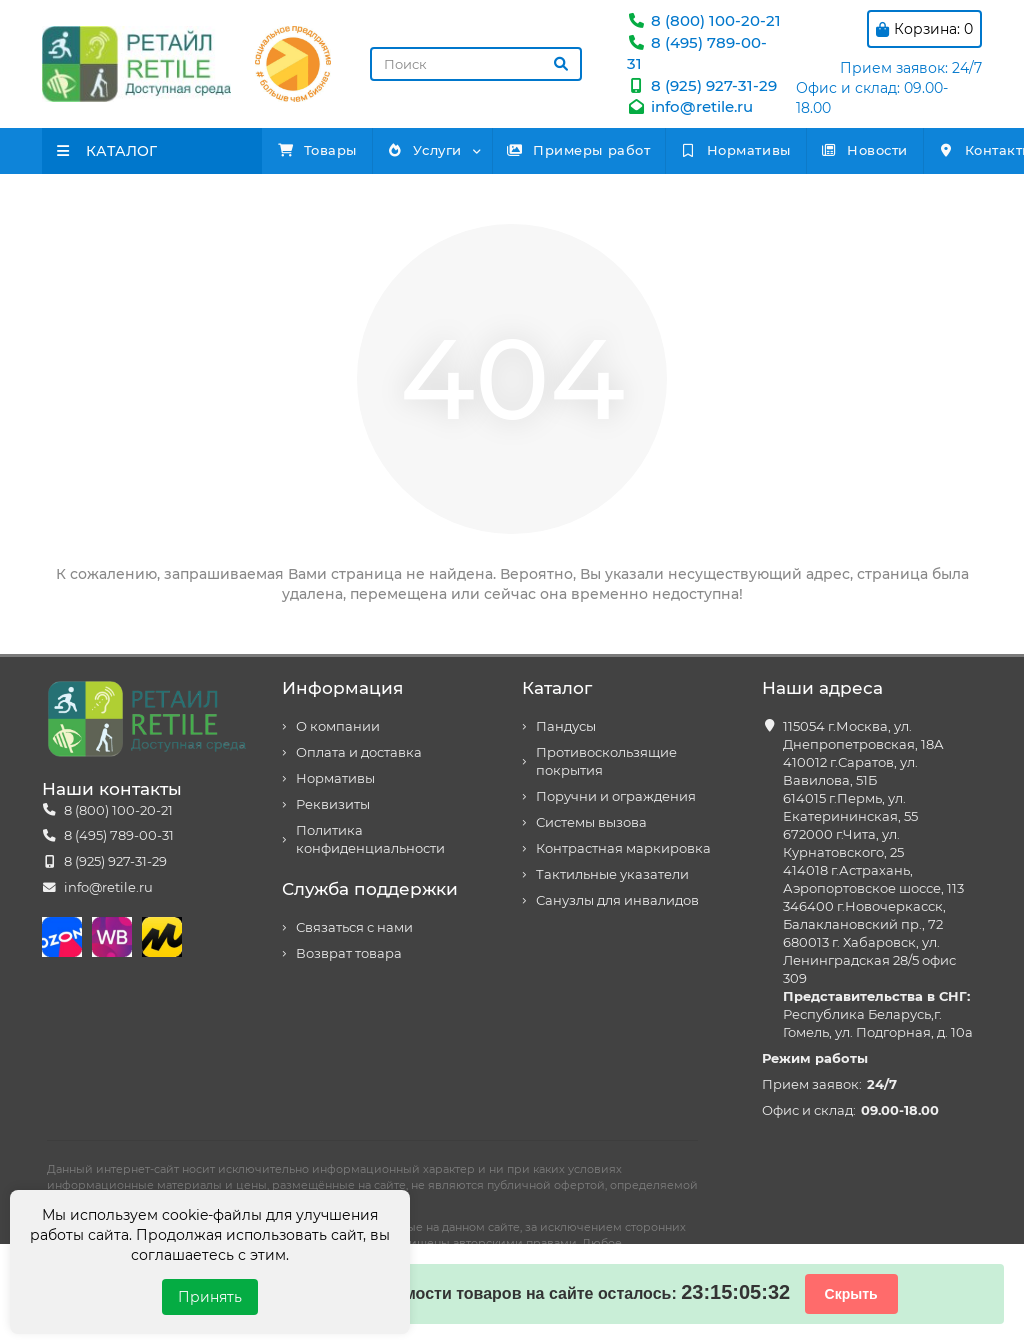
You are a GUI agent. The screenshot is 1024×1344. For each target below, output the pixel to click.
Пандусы (566, 726)
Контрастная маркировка (623, 848)
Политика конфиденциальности (370, 839)
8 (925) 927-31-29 (702, 85)
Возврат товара (349, 953)
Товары (333, 150)
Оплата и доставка (359, 752)
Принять (210, 1297)
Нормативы (846, 150)
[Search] (476, 64)
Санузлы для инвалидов (617, 900)
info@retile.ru (690, 106)
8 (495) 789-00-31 (119, 835)
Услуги (471, 150)
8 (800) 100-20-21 (704, 20)
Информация (342, 688)
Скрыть (851, 1294)
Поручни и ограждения (616, 796)
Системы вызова (591, 822)
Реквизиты (333, 804)
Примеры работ (658, 150)
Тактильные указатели (612, 874)
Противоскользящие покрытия (606, 761)
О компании (338, 726)
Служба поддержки (370, 889)
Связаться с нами (354, 927)
